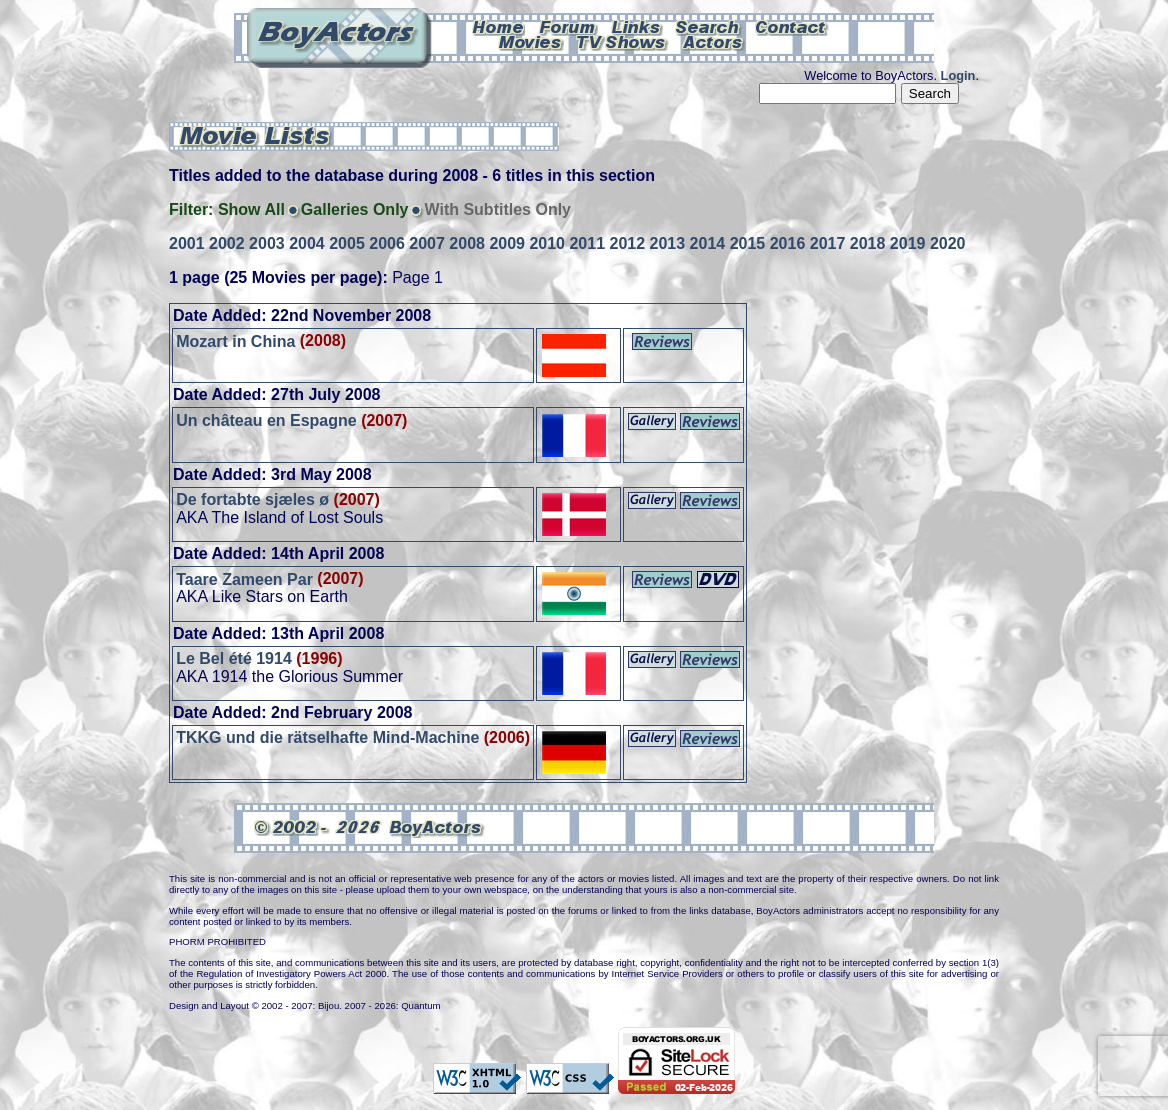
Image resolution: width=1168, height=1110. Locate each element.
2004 (307, 243)
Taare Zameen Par (244, 578)
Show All (251, 209)
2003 (267, 243)
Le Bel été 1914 (234, 658)
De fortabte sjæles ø (252, 499)
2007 (427, 243)
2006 (387, 243)
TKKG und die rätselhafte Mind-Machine (327, 737)
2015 (748, 243)
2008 (467, 243)
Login (958, 75)
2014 (708, 243)
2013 (668, 243)
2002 (227, 243)
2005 (347, 243)
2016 (788, 243)
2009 (507, 243)
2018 (868, 243)
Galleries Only (355, 209)
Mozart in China (235, 340)
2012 (628, 243)
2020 (948, 243)
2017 (828, 243)
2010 (547, 243)
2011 (587, 243)
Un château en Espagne (266, 420)
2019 (908, 243)
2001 (187, 243)
